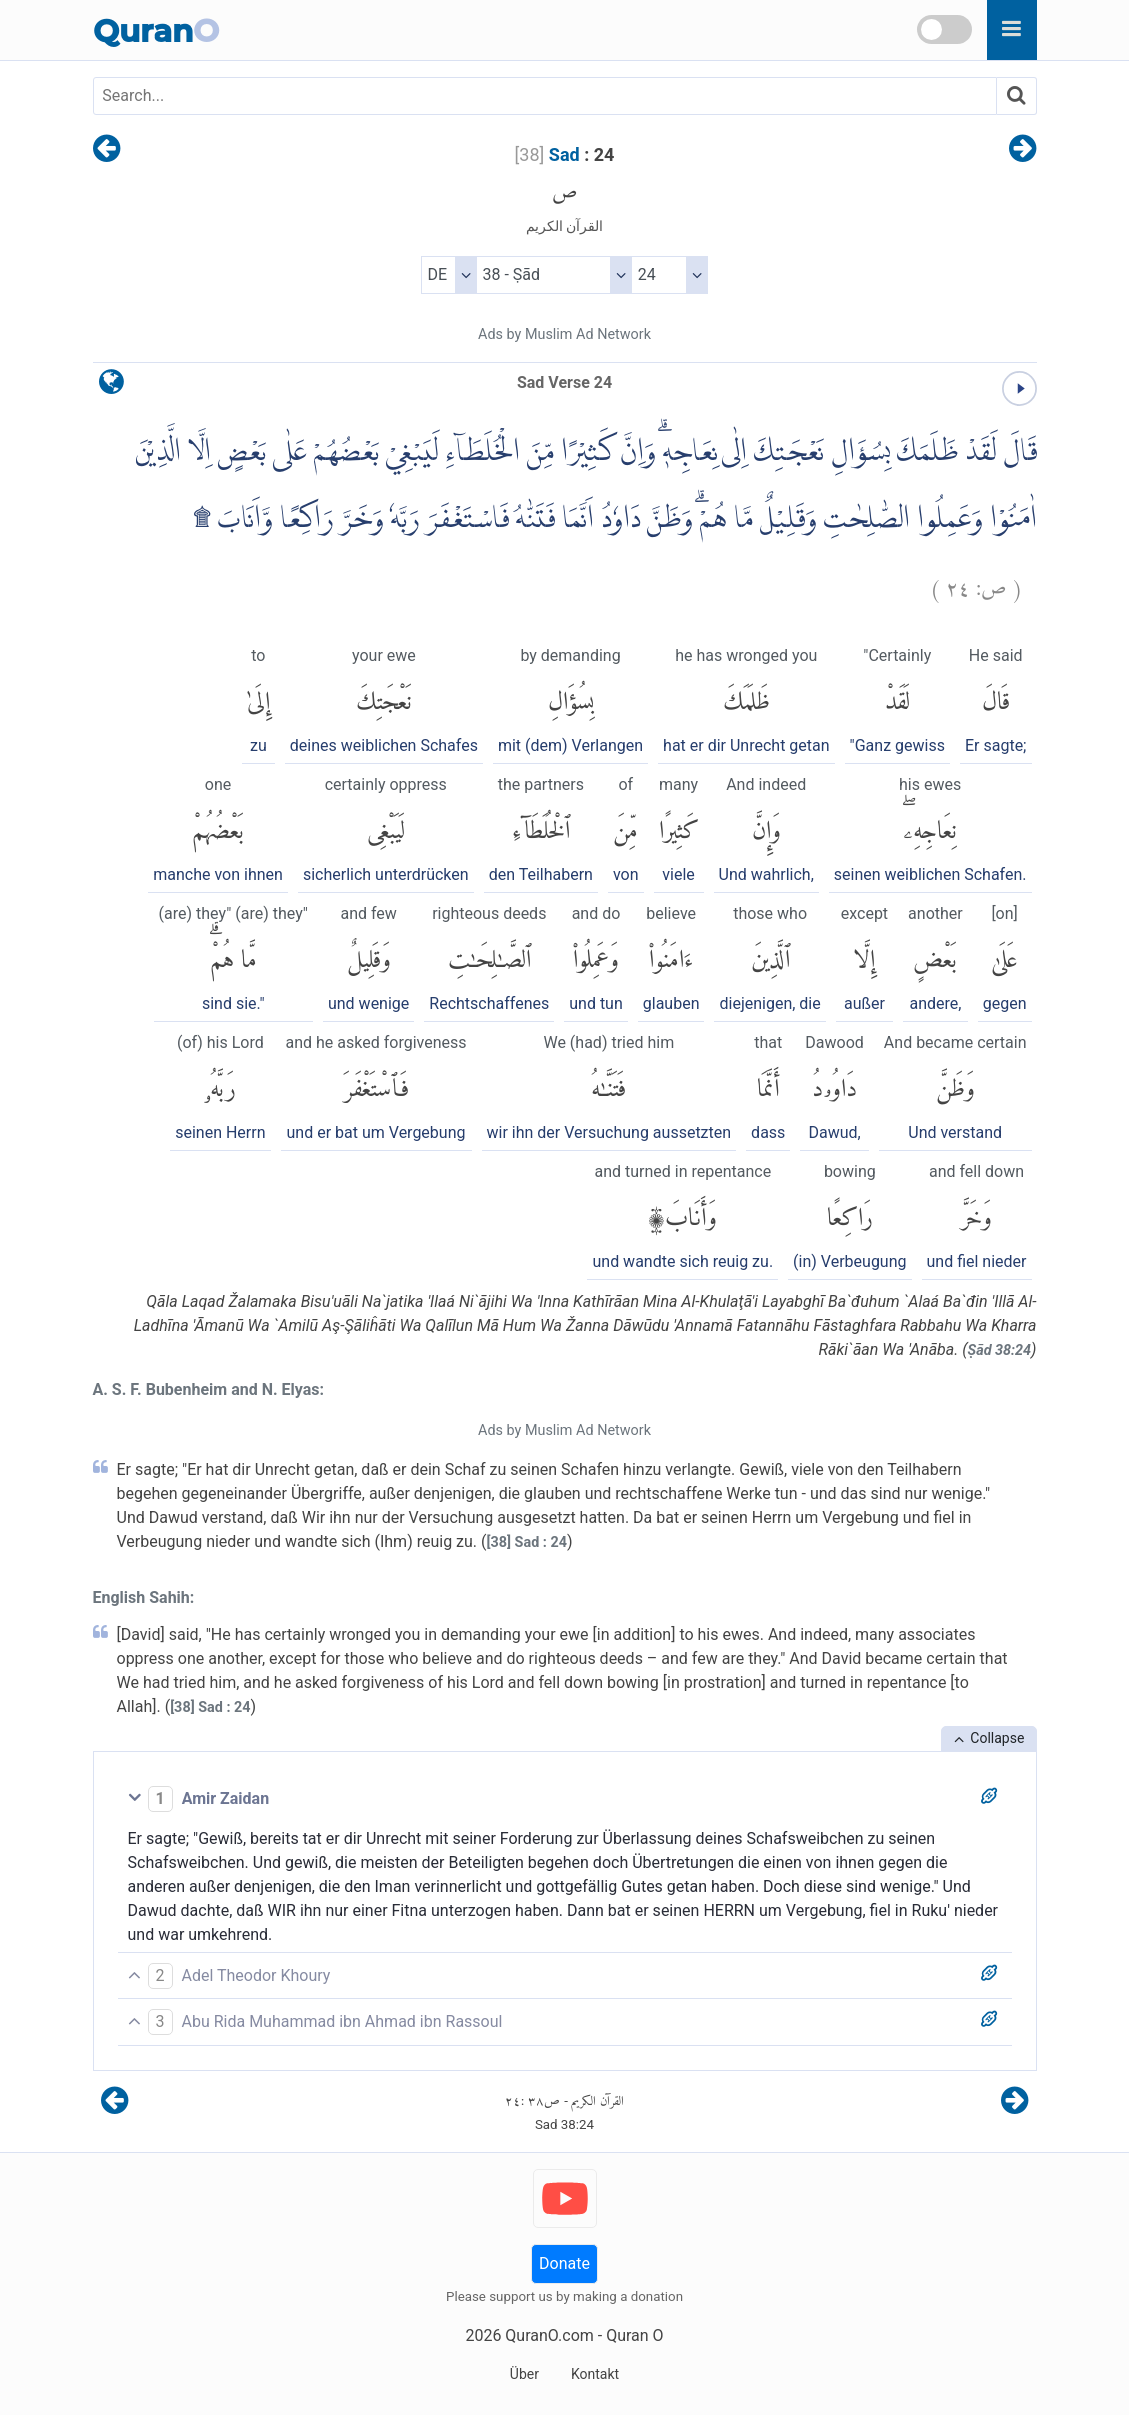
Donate (564, 2263)
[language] (111, 386)
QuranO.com (549, 2335)
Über (524, 2374)
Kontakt (595, 2374)
